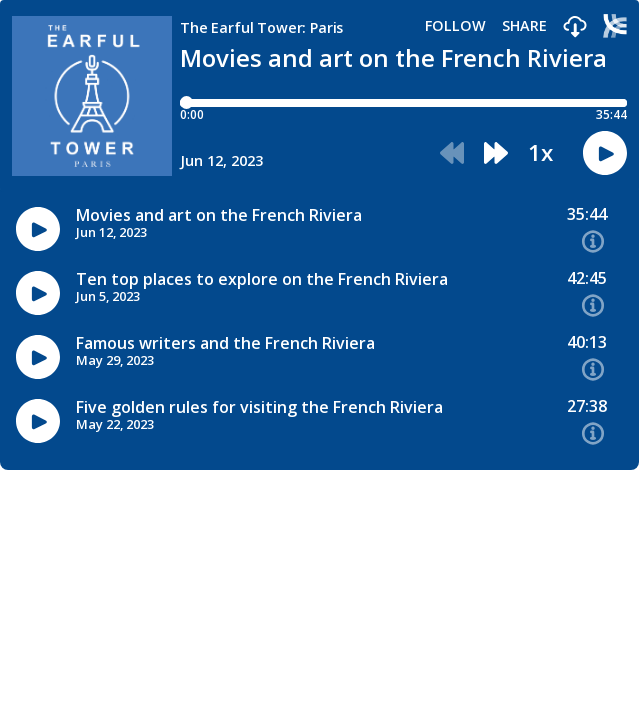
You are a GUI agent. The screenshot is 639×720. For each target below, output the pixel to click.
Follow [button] (455, 26)
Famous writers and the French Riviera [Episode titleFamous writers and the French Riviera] (225, 343)
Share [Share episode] (524, 26)
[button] (575, 27)
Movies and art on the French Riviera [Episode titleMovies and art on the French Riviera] (219, 215)
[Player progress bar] (403, 103)
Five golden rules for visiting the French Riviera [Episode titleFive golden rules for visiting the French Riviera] (259, 407)
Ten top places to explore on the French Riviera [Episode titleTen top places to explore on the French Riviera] (262, 279)
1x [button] (540, 153)
